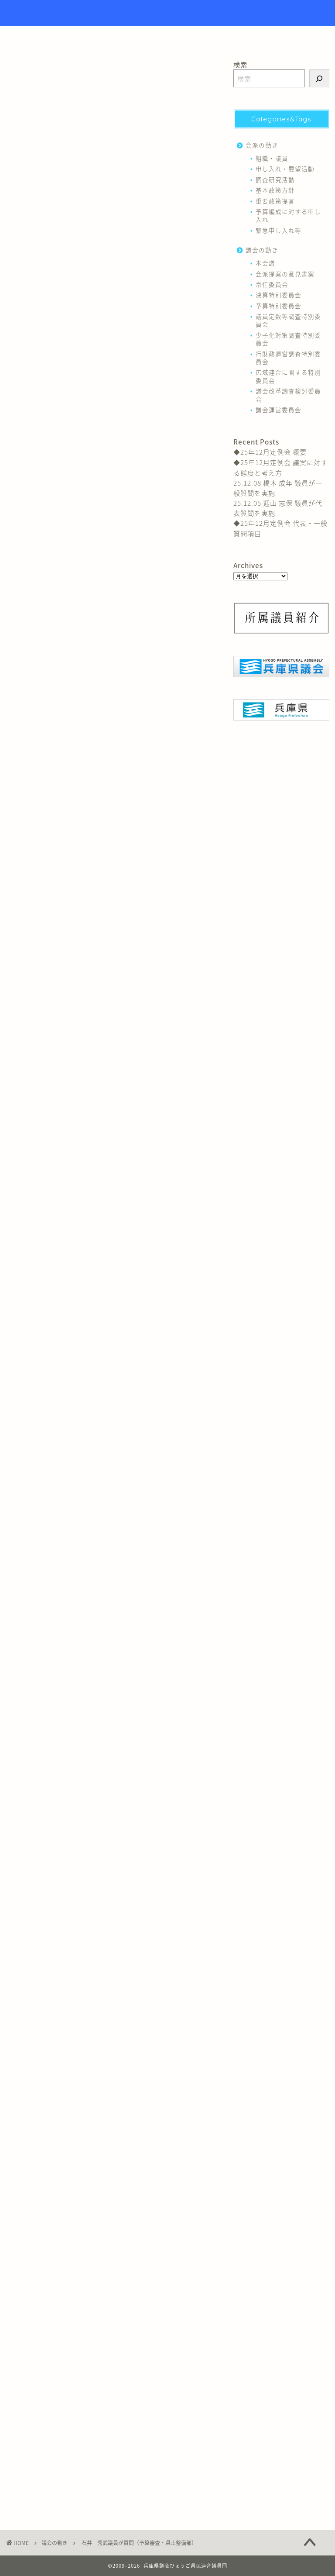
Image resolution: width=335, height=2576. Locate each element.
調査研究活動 (275, 179)
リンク (222, 37)
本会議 (265, 263)
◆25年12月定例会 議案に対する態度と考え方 (280, 467)
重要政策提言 (275, 201)
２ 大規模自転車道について (118, 214)
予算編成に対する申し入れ (288, 215)
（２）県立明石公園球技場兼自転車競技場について (136, 192)
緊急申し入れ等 (278, 230)
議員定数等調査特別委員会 (288, 320)
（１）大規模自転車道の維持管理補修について (136, 230)
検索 (240, 64)
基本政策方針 (275, 190)
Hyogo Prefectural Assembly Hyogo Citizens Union (168, 13)
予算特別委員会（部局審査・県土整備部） (117, 145)
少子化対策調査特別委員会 (288, 339)
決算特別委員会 (278, 294)
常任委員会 (272, 284)
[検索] (319, 78)
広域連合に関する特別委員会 (288, 376)
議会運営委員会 (278, 409)
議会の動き (21, 74)
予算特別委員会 (28, 2320)
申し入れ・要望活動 (285, 168)
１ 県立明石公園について (114, 159)
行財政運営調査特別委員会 (288, 357)
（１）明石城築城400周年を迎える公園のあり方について (136, 174)
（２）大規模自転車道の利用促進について (136, 247)
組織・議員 (272, 158)
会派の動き (262, 145)
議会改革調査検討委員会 (288, 394)
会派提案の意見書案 (285, 273)
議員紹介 (177, 37)
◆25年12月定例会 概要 (270, 452)
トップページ (123, 37)
